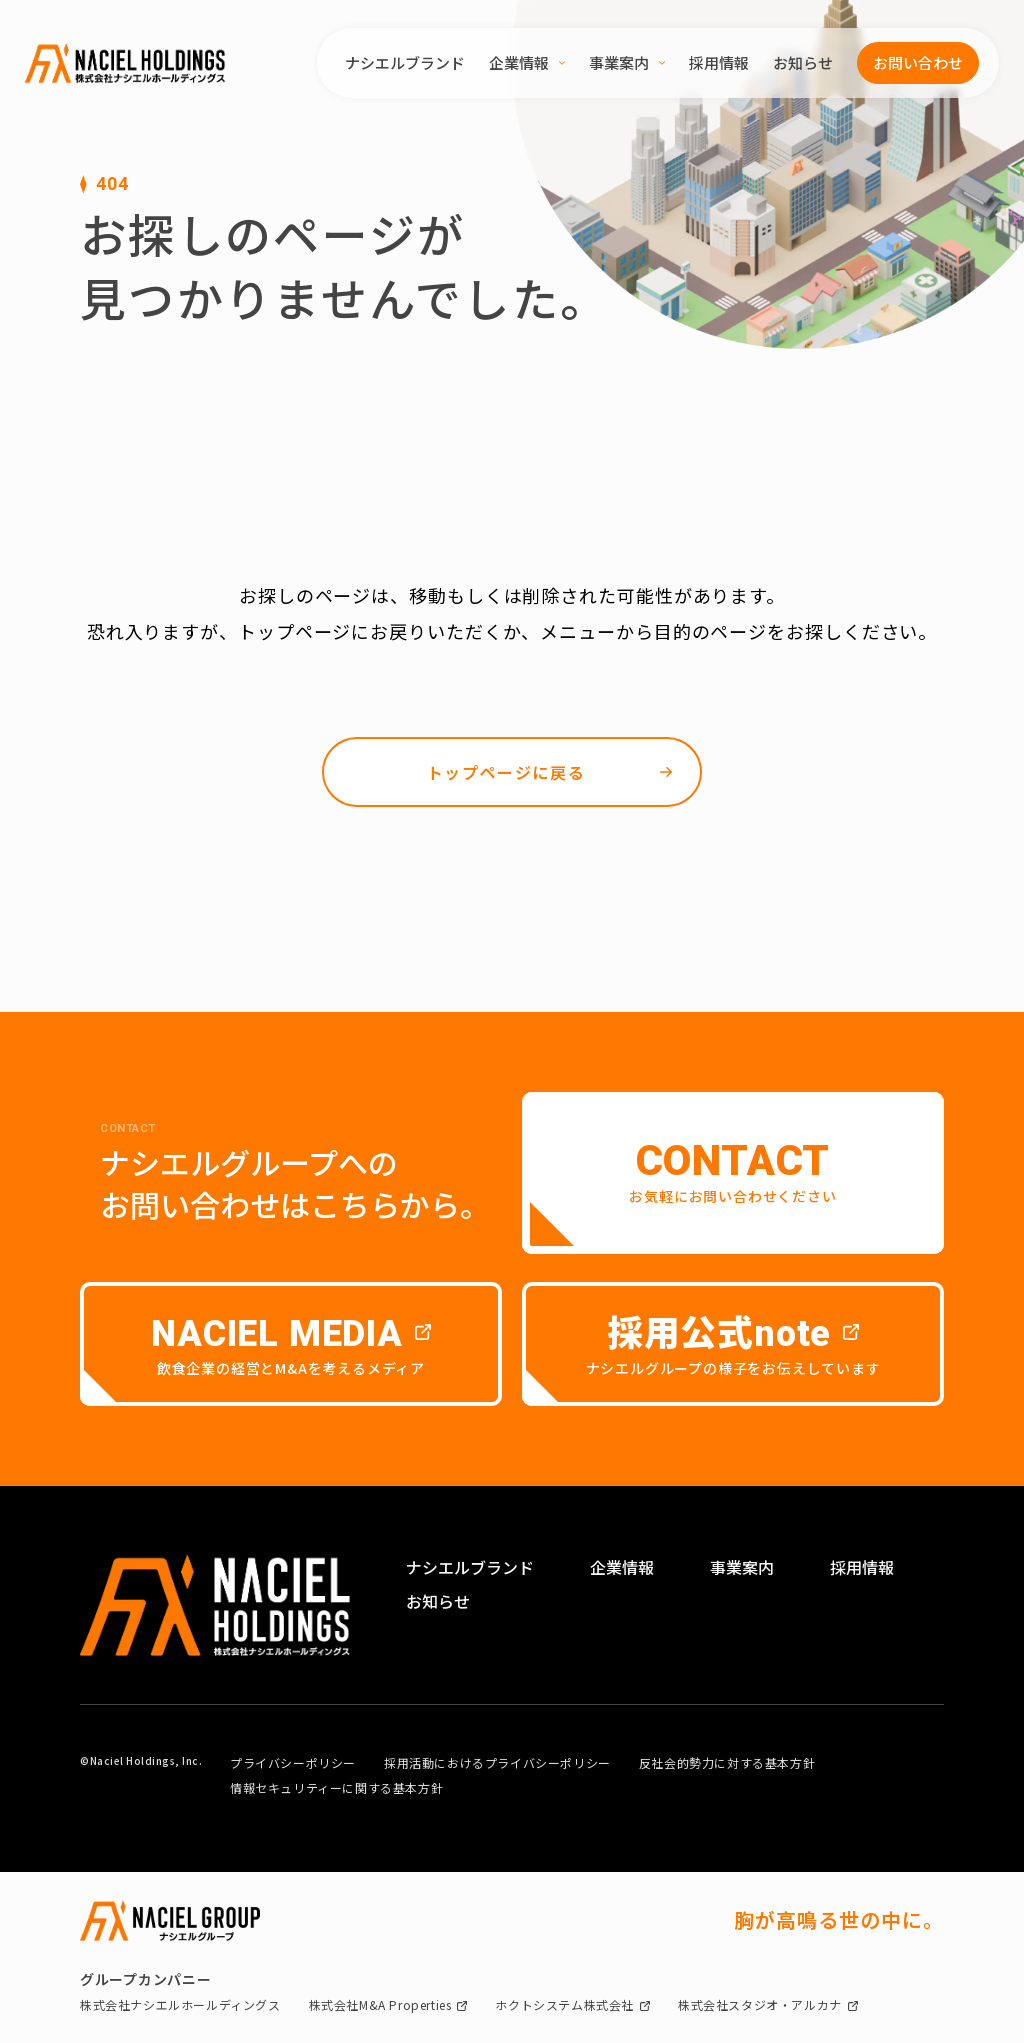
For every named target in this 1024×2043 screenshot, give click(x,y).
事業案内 (627, 62)
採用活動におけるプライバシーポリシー (497, 1762)
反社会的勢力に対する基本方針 (727, 1762)
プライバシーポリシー (293, 1762)
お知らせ (803, 62)
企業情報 (527, 62)
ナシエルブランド (405, 62)
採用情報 (719, 62)
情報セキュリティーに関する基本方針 (336, 1787)
